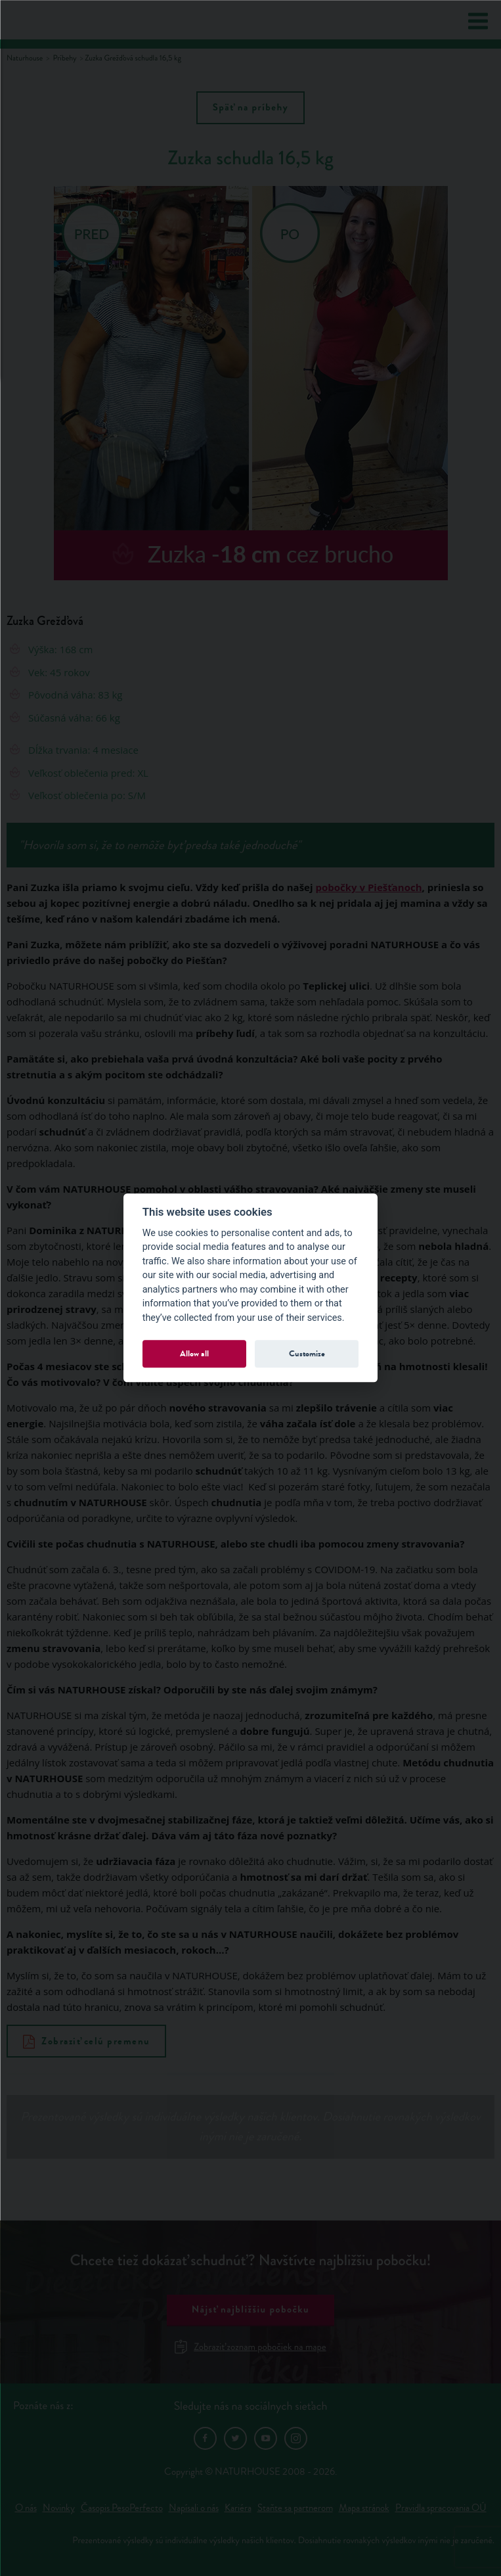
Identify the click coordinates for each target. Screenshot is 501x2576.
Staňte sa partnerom (295, 2508)
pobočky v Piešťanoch (368, 887)
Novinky (59, 2508)
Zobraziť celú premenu (86, 2041)
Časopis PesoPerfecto (122, 2508)
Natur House (60, 20)
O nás (26, 2508)
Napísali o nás (194, 2508)
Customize (307, 1353)
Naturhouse (25, 58)
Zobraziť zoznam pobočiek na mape (250, 2347)
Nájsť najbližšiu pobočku (250, 2310)
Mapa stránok (364, 2508)
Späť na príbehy (250, 108)
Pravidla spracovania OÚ (441, 2508)
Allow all (194, 1353)
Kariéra (238, 2508)
